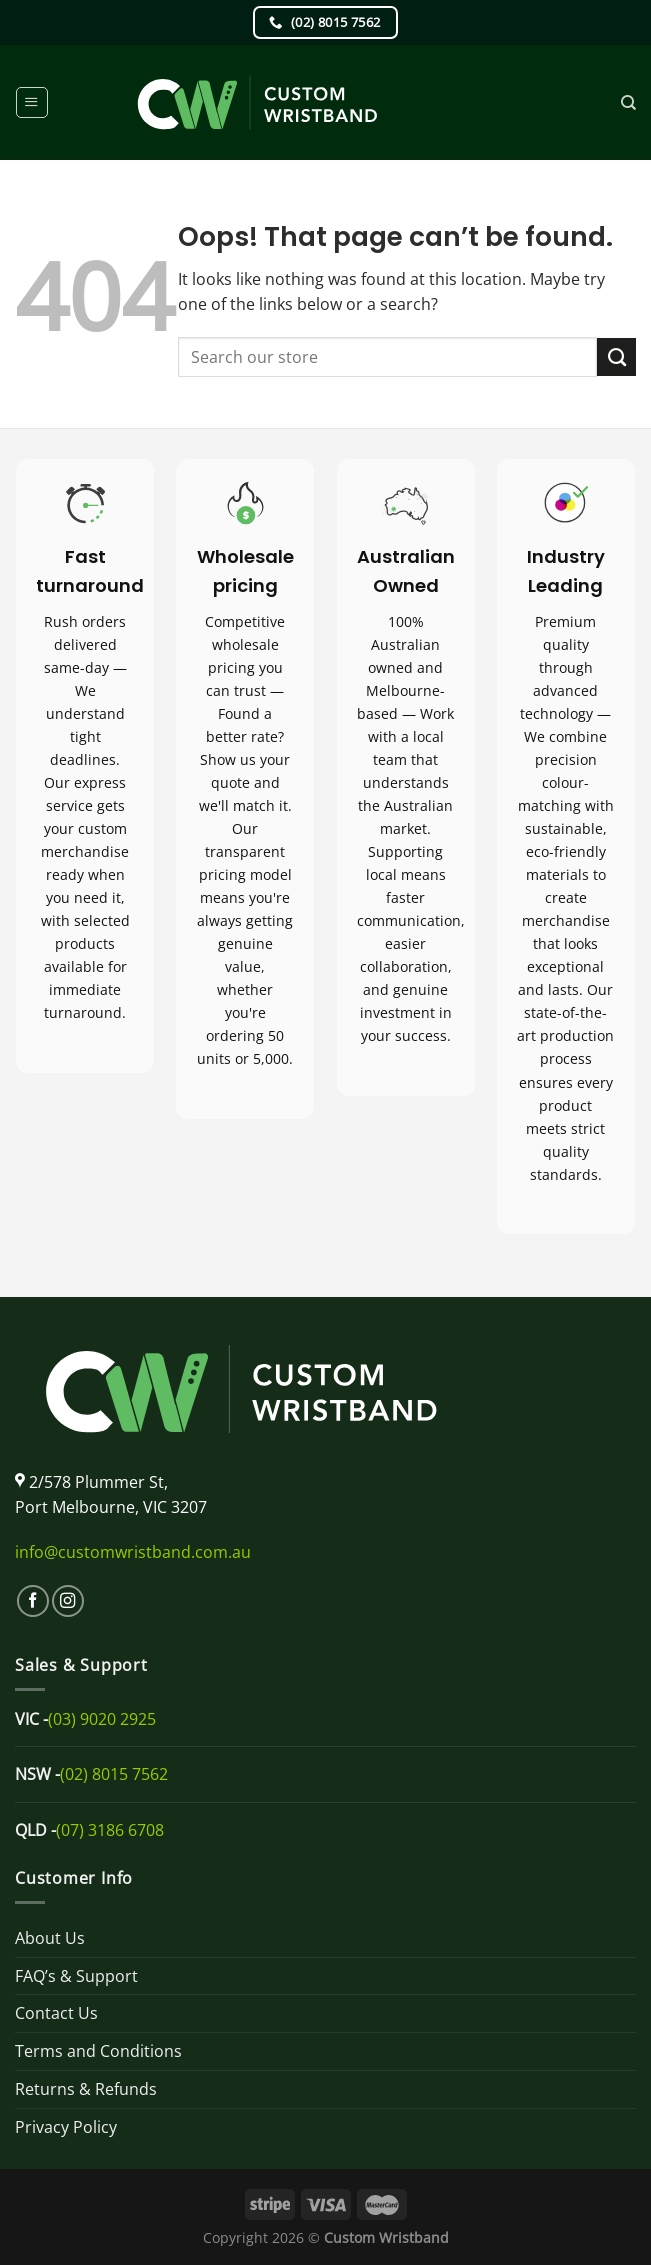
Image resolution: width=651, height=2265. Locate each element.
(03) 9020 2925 (102, 1719)
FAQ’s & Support (76, 1976)
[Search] (628, 103)
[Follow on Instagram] (68, 1601)
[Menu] (31, 102)
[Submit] (616, 357)
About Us (50, 1938)
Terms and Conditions (98, 2051)
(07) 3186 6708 (110, 1830)
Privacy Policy (66, 2127)
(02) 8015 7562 (114, 1774)
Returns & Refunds (86, 2089)
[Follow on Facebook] (33, 1601)
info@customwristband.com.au (133, 1552)
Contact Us (56, 2013)
